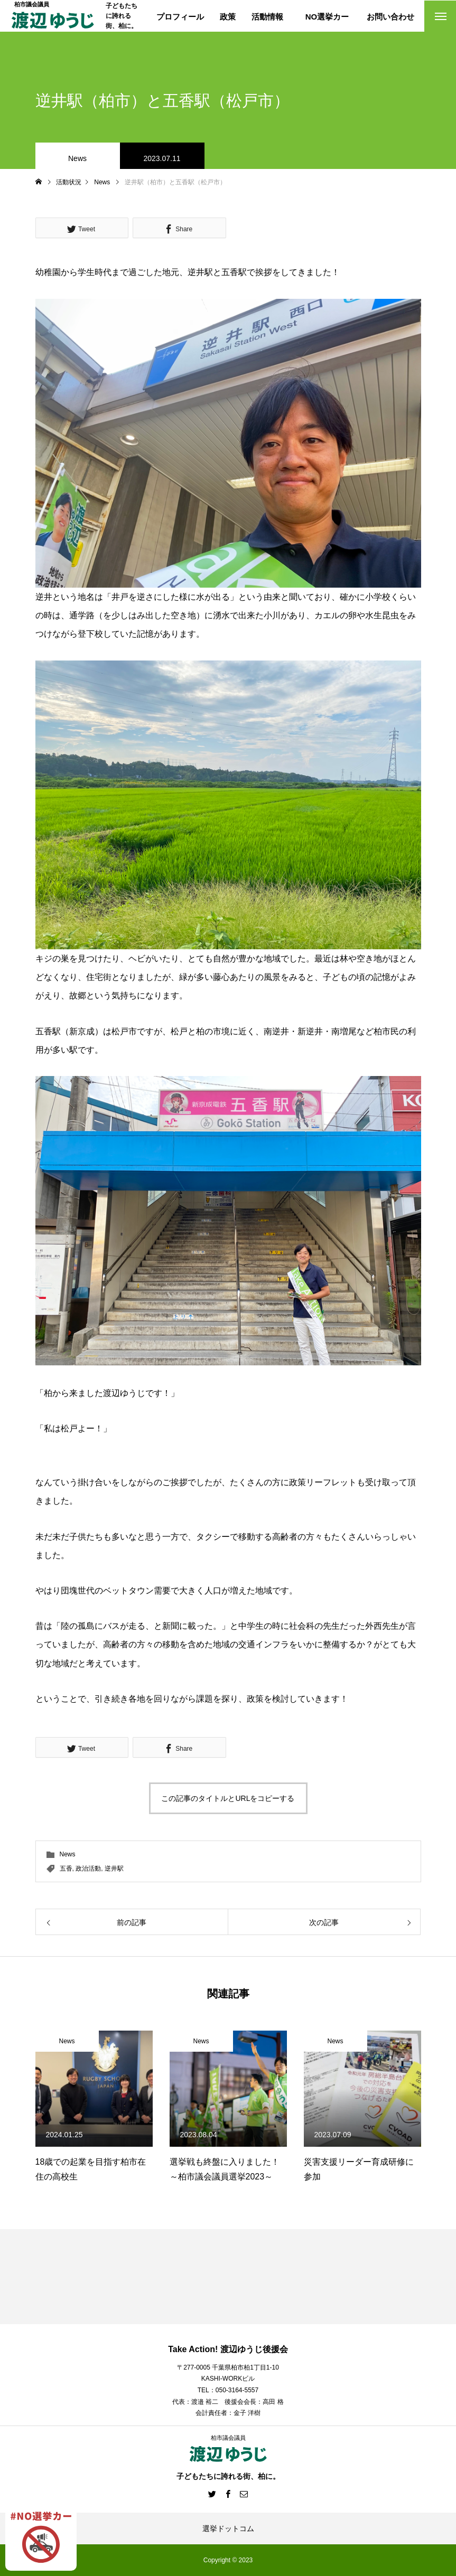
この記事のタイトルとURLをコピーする (227, 1798)
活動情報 (267, 16)
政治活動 (88, 1868)
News (77, 158)
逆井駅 (114, 1868)
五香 (66, 1868)
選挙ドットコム (228, 2528)
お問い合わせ (390, 16)
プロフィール (180, 16)
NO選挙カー (327, 16)
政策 (228, 16)
